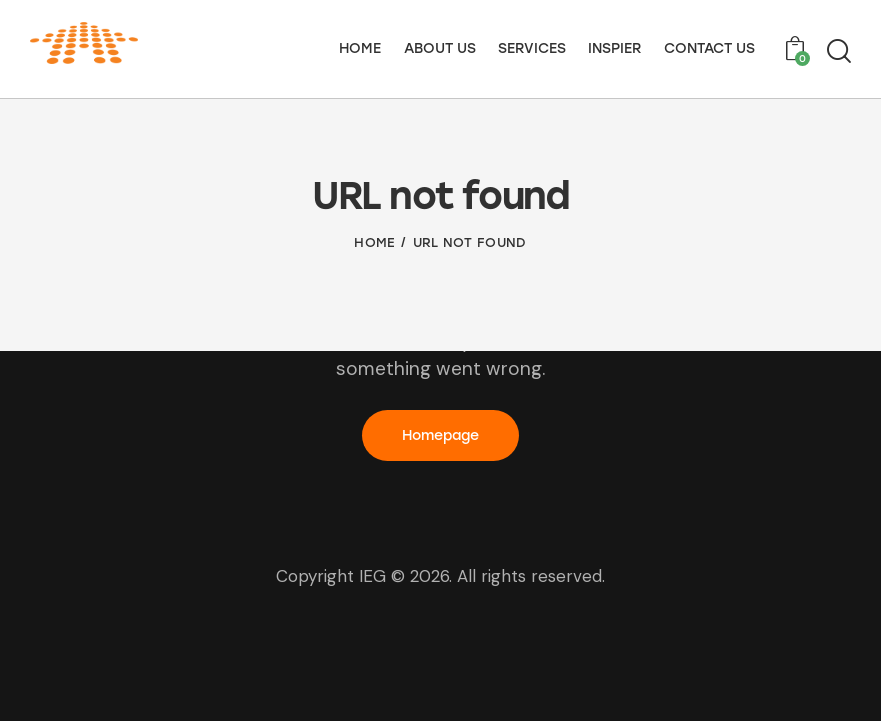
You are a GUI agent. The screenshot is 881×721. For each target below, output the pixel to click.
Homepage (440, 435)
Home (374, 242)
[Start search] (839, 51)
